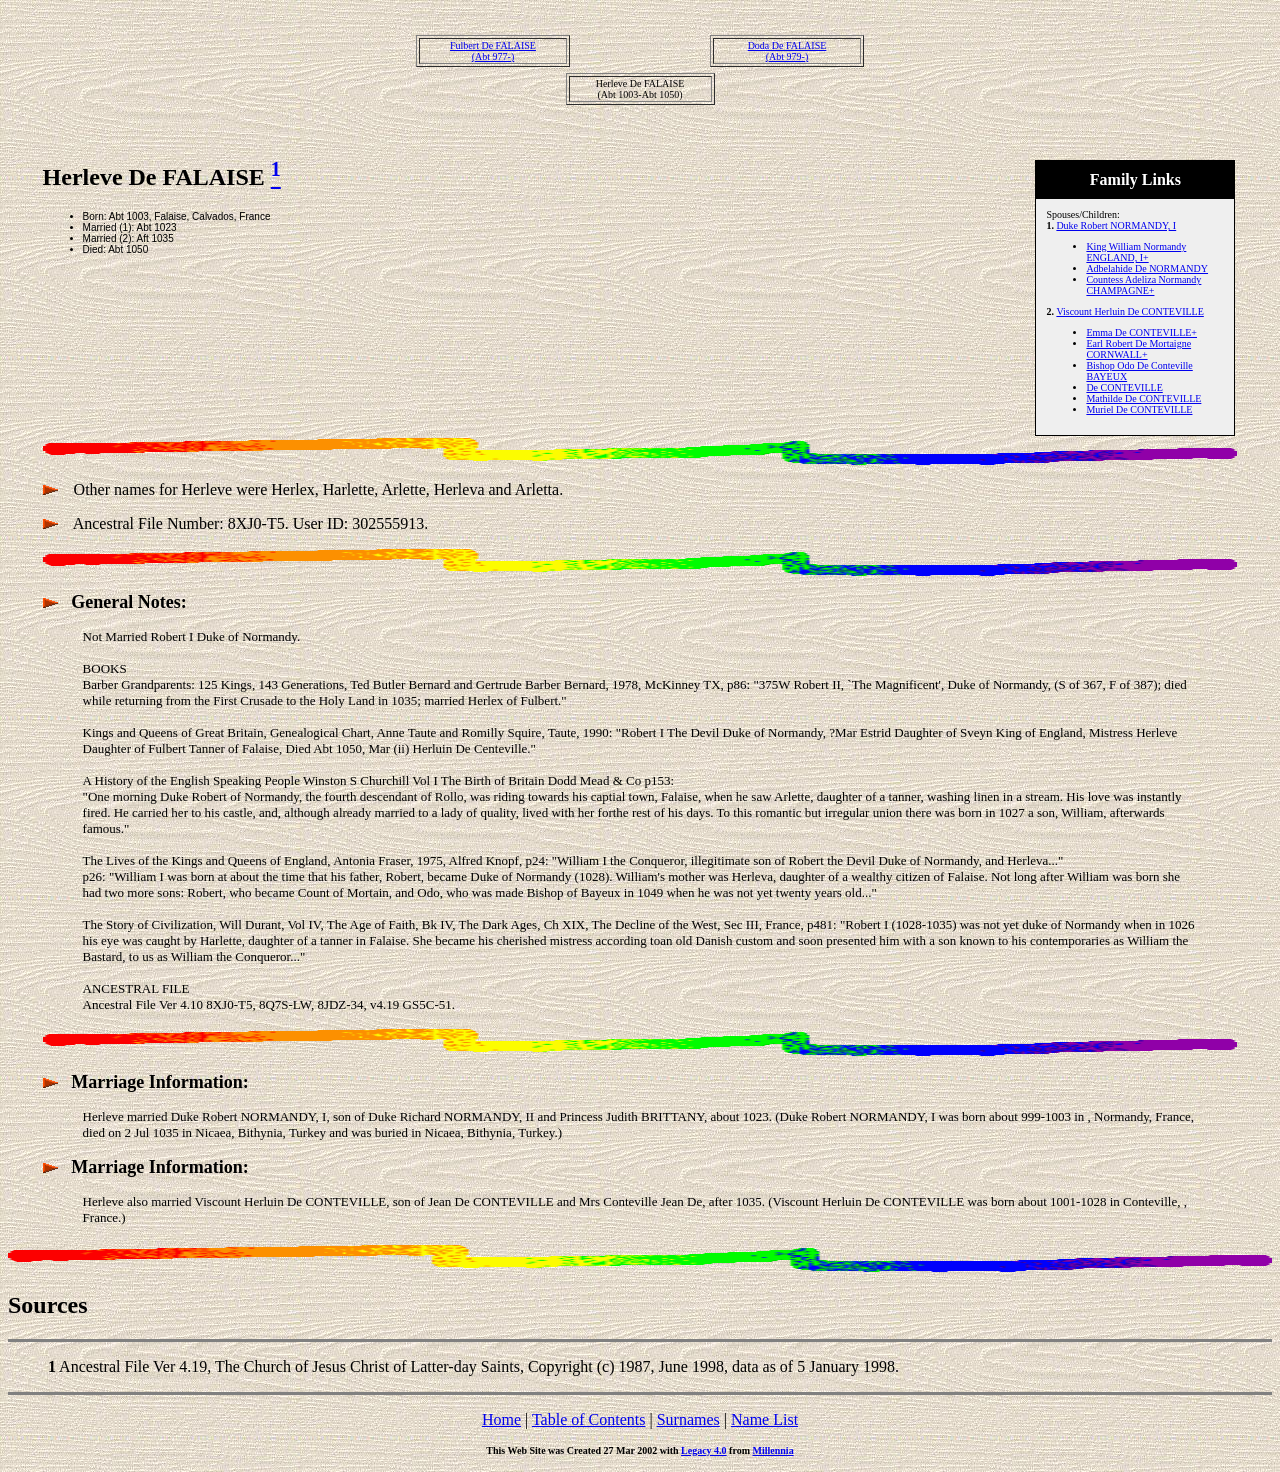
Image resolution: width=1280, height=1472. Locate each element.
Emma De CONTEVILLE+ (1141, 332)
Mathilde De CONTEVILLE (1143, 398)
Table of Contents (589, 1419)
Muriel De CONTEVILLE (1139, 409)
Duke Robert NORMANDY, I (1116, 225)
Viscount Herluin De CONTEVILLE (1129, 311)
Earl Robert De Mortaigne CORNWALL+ (1138, 349)
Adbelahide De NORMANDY (1147, 268)
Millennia (773, 1450)
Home (501, 1419)
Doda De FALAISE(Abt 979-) (787, 51)
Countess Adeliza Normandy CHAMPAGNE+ (1143, 285)
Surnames (688, 1419)
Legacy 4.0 (704, 1450)
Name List (764, 1419)
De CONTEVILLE (1124, 387)
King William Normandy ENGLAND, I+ (1136, 252)
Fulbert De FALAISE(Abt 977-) (493, 51)
